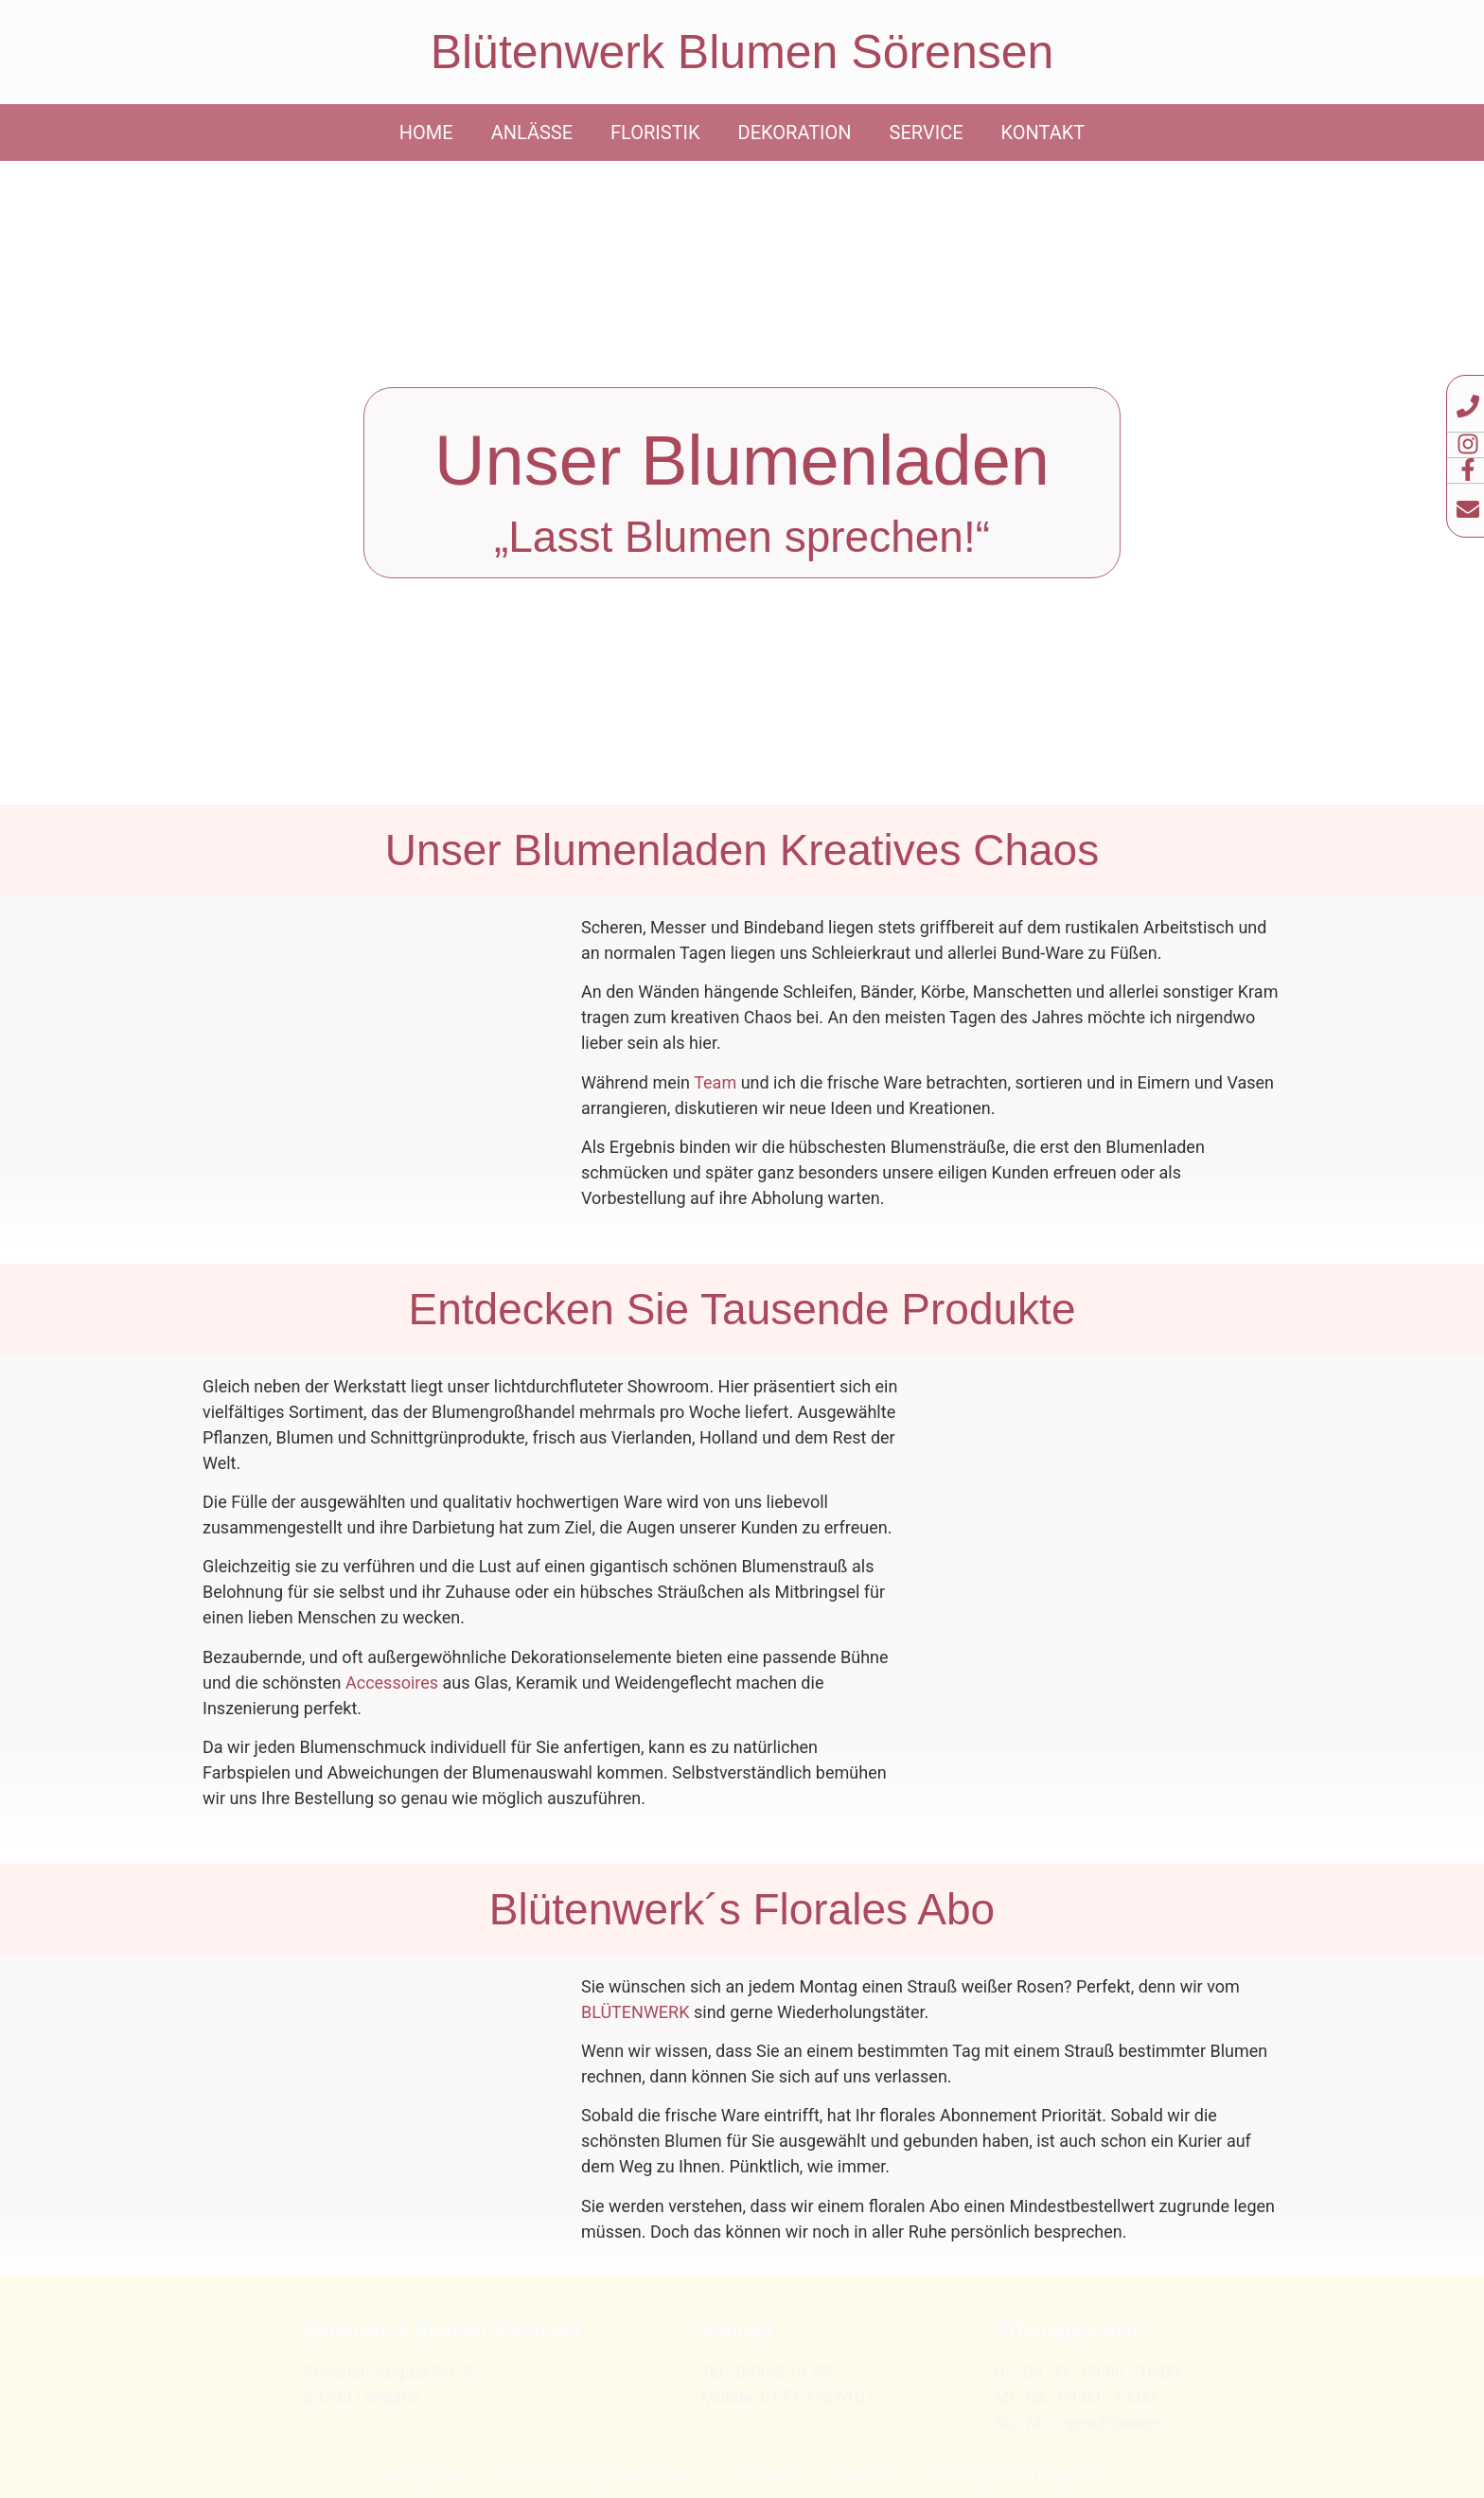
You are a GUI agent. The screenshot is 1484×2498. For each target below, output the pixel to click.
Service (926, 132)
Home (426, 132)
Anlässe (532, 132)
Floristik (655, 132)
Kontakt (1043, 132)
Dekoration (795, 132)
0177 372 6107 (817, 2397)
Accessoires (391, 1682)
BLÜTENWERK (635, 2012)
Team (715, 1082)
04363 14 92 (783, 2372)
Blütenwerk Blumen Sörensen (742, 52)
